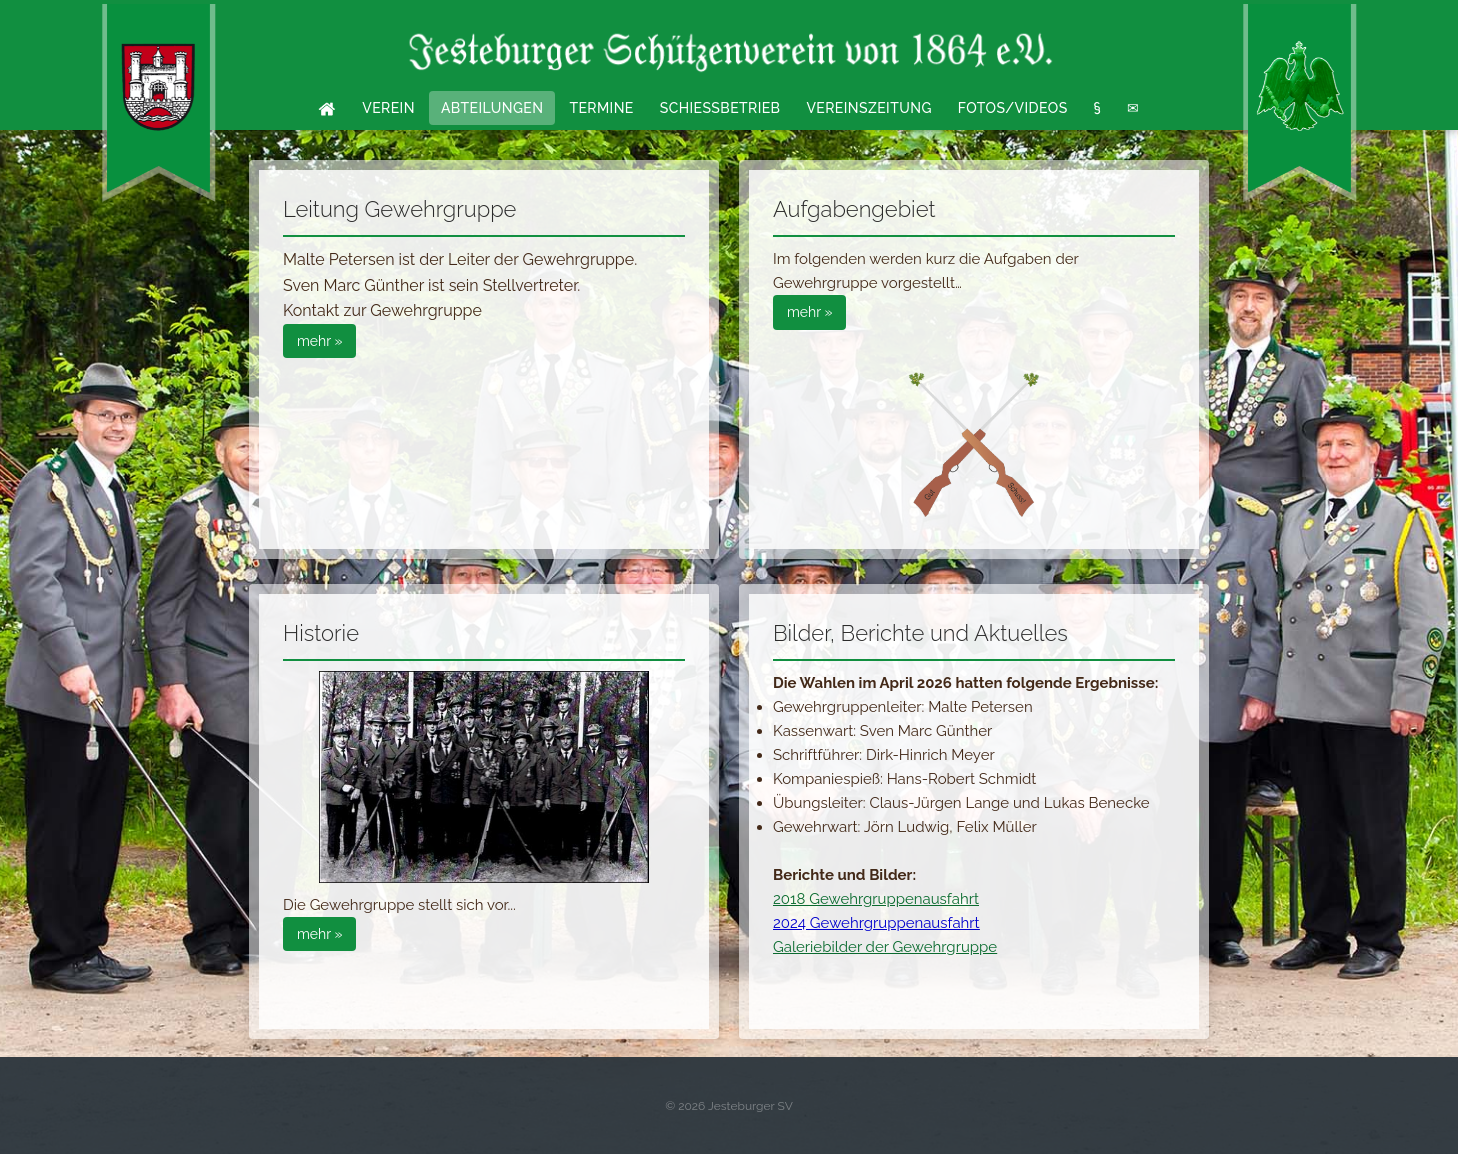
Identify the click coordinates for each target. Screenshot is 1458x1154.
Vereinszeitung (868, 108)
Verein (388, 108)
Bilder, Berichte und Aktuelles (920, 633)
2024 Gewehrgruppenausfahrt (876, 923)
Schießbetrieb (720, 108)
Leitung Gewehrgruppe (399, 209)
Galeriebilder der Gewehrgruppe (885, 947)
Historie (321, 633)
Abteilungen (492, 108)
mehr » (319, 341)
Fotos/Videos (1013, 108)
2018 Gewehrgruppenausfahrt (876, 899)
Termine (601, 108)
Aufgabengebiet (854, 209)
